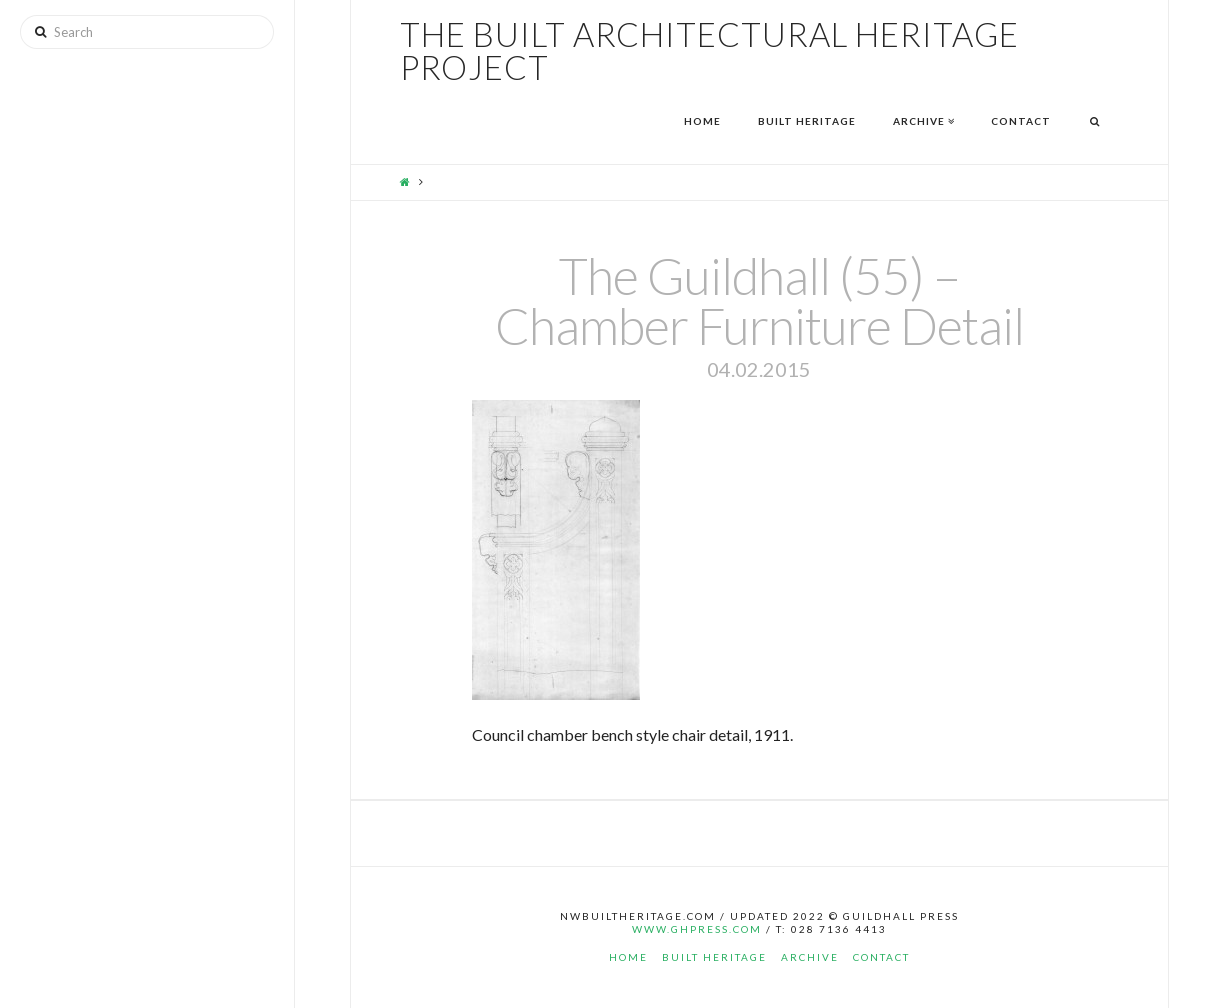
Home (628, 957)
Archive (810, 957)
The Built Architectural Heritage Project (709, 51)
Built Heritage (714, 957)
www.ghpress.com (697, 929)
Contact (881, 957)
